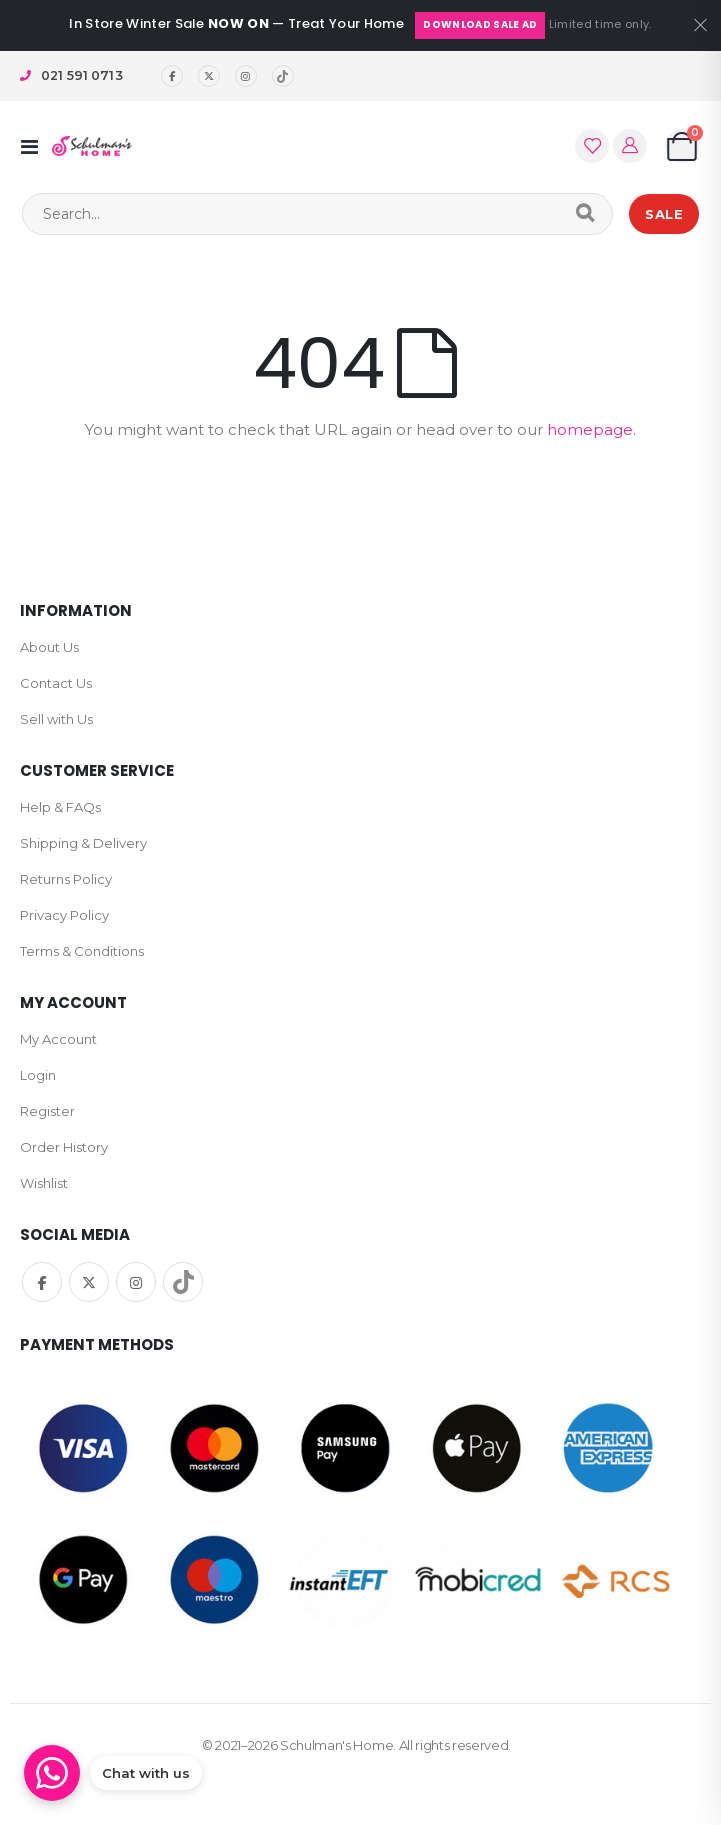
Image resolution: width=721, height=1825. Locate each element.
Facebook (42, 1282)
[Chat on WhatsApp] (113, 1773)
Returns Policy (66, 879)
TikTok (183, 1282)
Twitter (89, 1282)
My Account (58, 1039)
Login (38, 1075)
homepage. (591, 429)
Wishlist (44, 1183)
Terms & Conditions (82, 951)
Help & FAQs (60, 807)
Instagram (136, 1282)
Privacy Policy (64, 915)
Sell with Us (56, 719)
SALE (664, 214)
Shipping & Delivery (83, 843)
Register (47, 1111)
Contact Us (56, 683)
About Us (49, 647)
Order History (64, 1147)
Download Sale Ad (480, 24)
